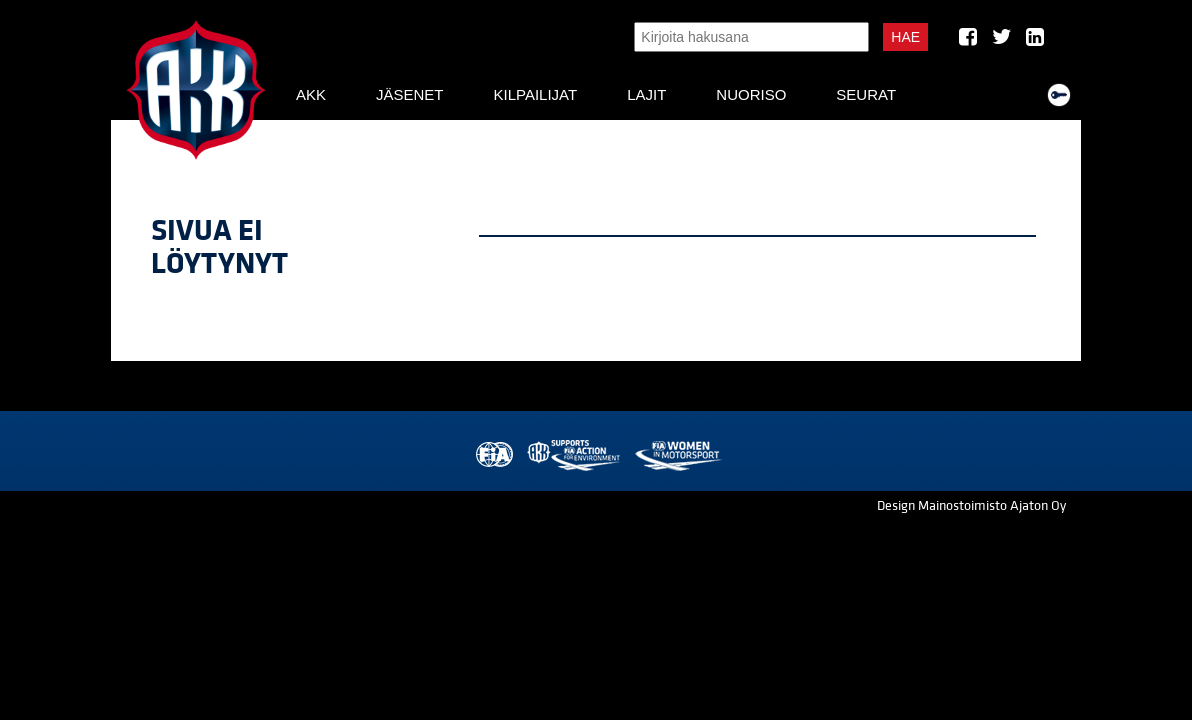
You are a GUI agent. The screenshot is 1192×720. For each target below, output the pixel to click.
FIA (492, 455)
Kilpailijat (535, 94)
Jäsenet (410, 94)
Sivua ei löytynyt (219, 247)
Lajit (646, 94)
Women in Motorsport (677, 455)
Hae (905, 37)
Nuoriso (751, 94)
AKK (311, 94)
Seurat (866, 94)
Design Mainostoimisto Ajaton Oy (971, 506)
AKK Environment (575, 455)
